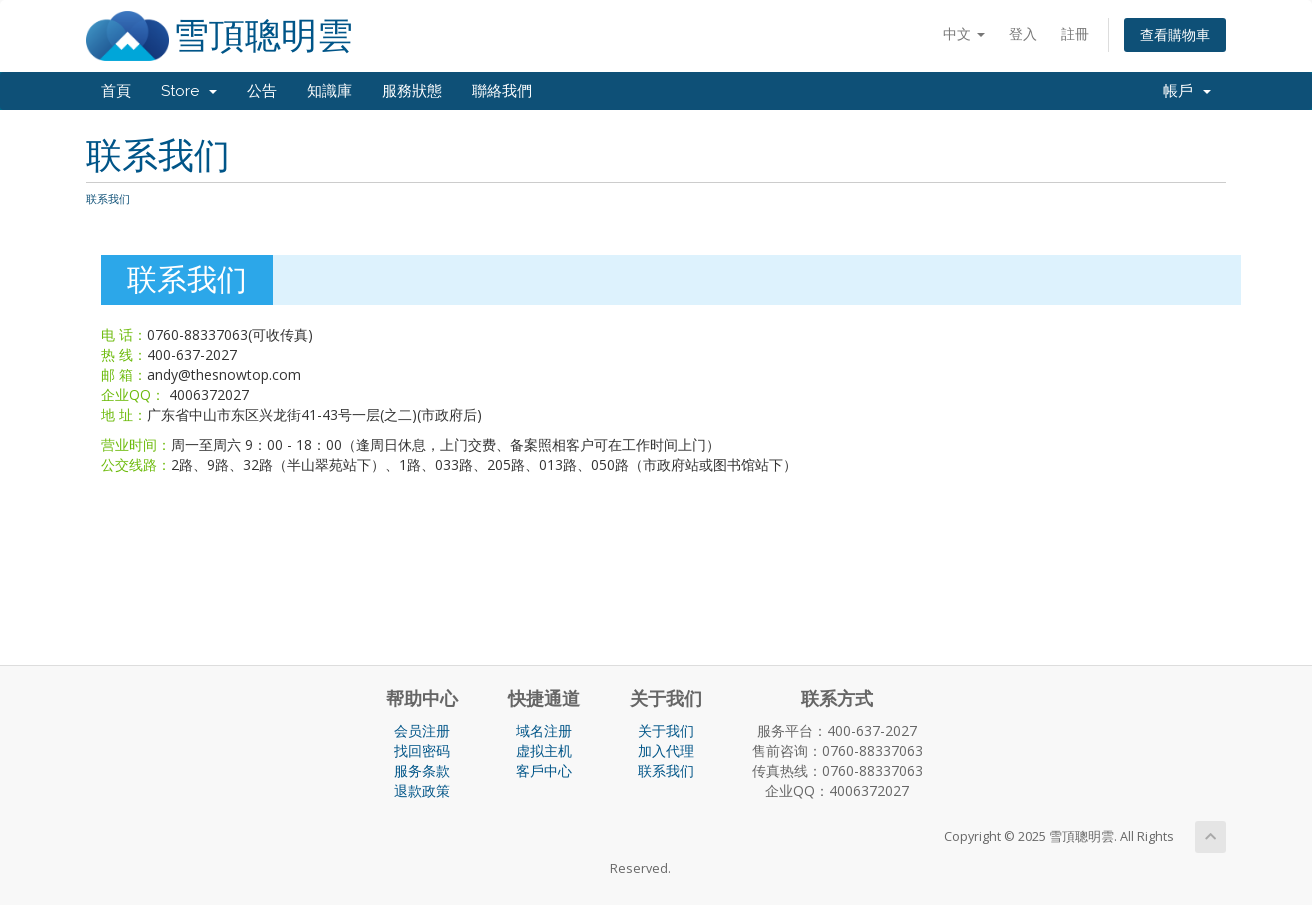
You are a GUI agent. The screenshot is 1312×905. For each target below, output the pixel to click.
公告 (262, 91)
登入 (1023, 33)
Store (189, 91)
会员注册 (422, 730)
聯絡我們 (502, 91)
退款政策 (422, 790)
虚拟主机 (544, 750)
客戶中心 (544, 770)
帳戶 (1187, 91)
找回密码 (422, 750)
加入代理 (666, 750)
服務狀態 (412, 91)
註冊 (1075, 33)
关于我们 (666, 730)
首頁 (116, 91)
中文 (964, 33)
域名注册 (544, 730)
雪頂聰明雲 (263, 35)
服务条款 (422, 770)
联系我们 (666, 770)
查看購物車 (1175, 34)
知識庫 (329, 91)
